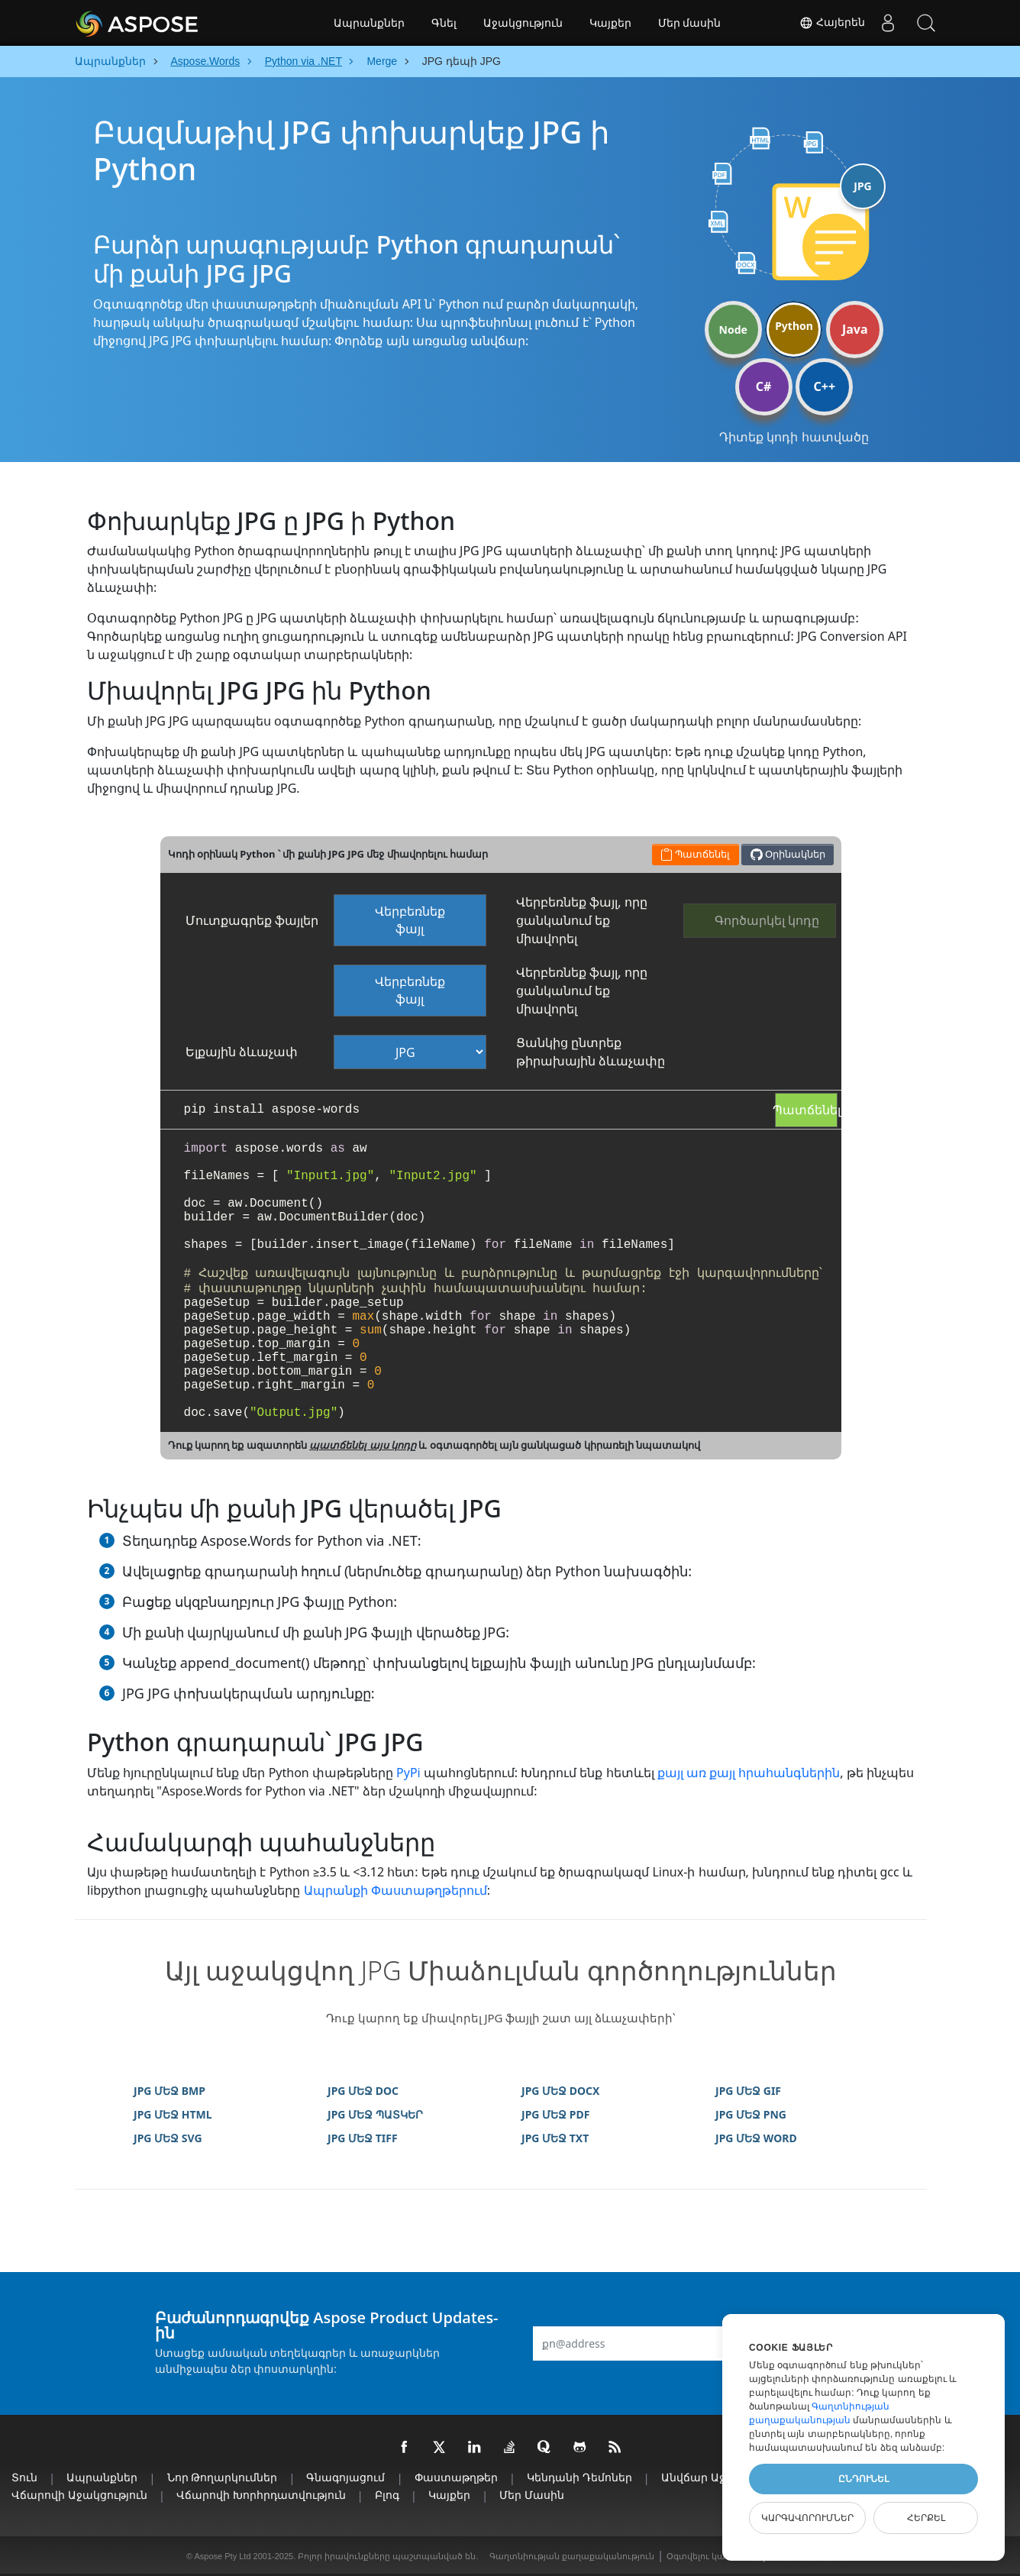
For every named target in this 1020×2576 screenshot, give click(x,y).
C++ (825, 386)
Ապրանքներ (369, 23)
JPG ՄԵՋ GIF (748, 2090)
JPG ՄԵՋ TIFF (363, 2138)
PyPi (408, 1772)
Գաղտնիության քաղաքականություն (571, 2556)
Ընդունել (863, 2479)
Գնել (444, 23)
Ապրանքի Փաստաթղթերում (395, 1890)
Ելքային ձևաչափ (242, 1051)
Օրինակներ (787, 854)
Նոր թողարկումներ (222, 2477)
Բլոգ (387, 2494)
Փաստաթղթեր (456, 2477)
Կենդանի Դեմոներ (579, 2477)
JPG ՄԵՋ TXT (555, 2138)
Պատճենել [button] (695, 854)
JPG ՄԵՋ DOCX (560, 2090)
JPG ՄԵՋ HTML (173, 2114)
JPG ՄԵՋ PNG (750, 2114)
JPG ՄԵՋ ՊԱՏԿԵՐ (375, 2114)
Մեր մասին (689, 23)
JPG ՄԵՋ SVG (168, 2138)
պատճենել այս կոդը (362, 1445)
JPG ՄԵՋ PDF (555, 2114)
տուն (24, 2477)
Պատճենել (806, 1109)
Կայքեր (610, 23)
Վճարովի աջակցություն (79, 2494)
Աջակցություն (523, 23)
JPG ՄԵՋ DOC (363, 2090)
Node (733, 329)
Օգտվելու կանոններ (712, 2556)
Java (855, 329)
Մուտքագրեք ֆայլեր (252, 920)
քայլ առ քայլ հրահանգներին (748, 1772)
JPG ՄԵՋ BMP (169, 2090)
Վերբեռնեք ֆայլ (410, 920)
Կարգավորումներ (807, 2518)
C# (764, 386)
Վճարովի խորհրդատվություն (261, 2494)
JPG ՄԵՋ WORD (756, 2138)
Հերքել (926, 2518)
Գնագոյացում (345, 2477)
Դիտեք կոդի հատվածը (793, 436)
